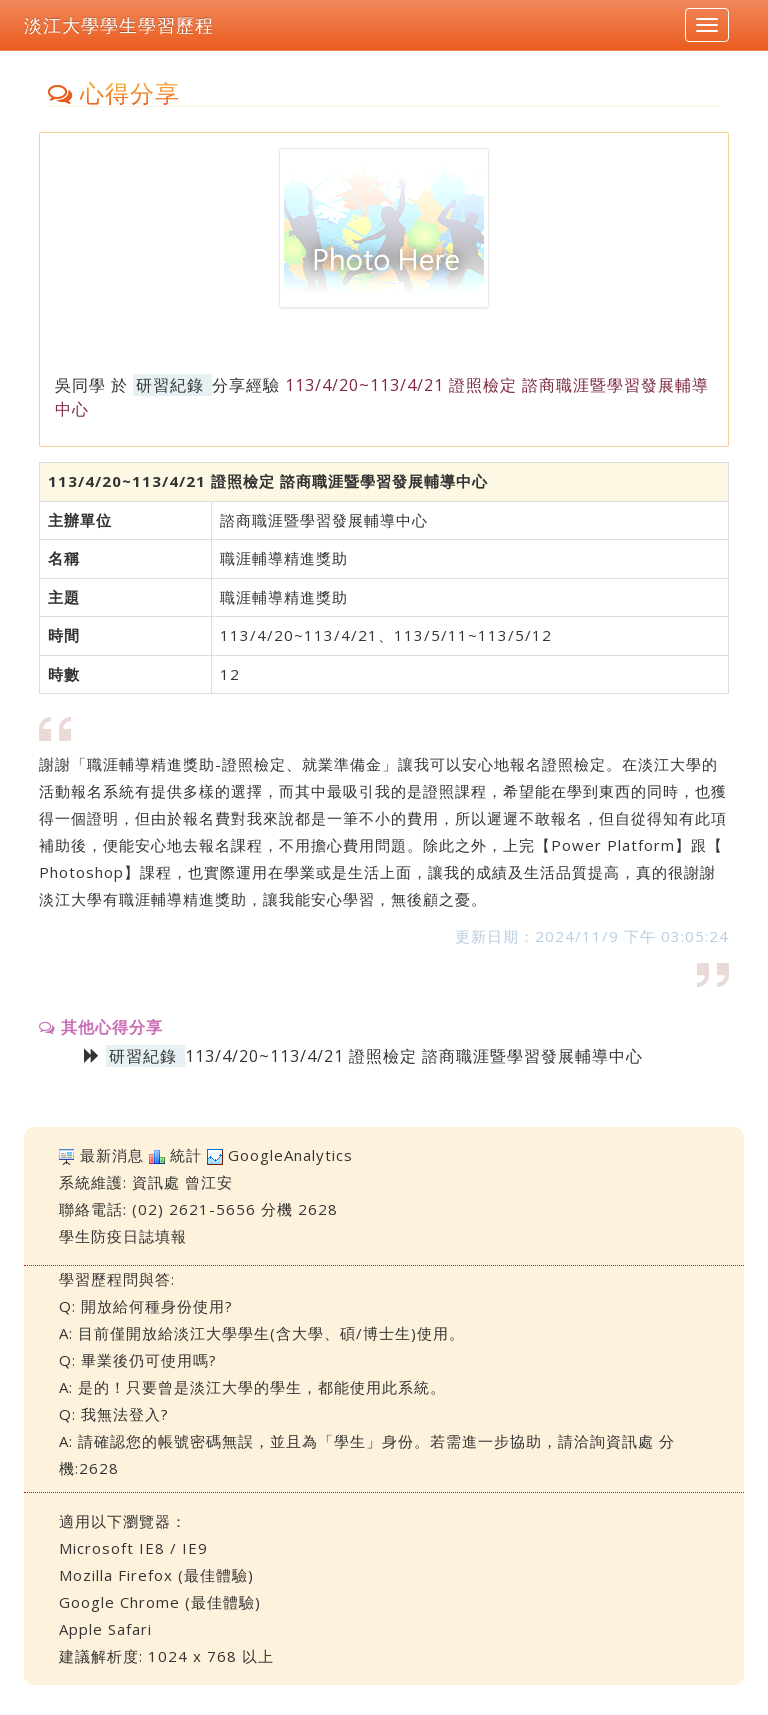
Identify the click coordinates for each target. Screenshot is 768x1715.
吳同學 (80, 385)
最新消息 (112, 1155)
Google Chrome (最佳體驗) (160, 1602)
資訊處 (156, 1182)
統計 (186, 1155)
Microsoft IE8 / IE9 (133, 1548)
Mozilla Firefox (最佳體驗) (156, 1575)
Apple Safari (105, 1629)
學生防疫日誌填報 (123, 1236)
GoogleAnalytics (290, 1155)
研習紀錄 (170, 385)
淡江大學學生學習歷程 (119, 25)
